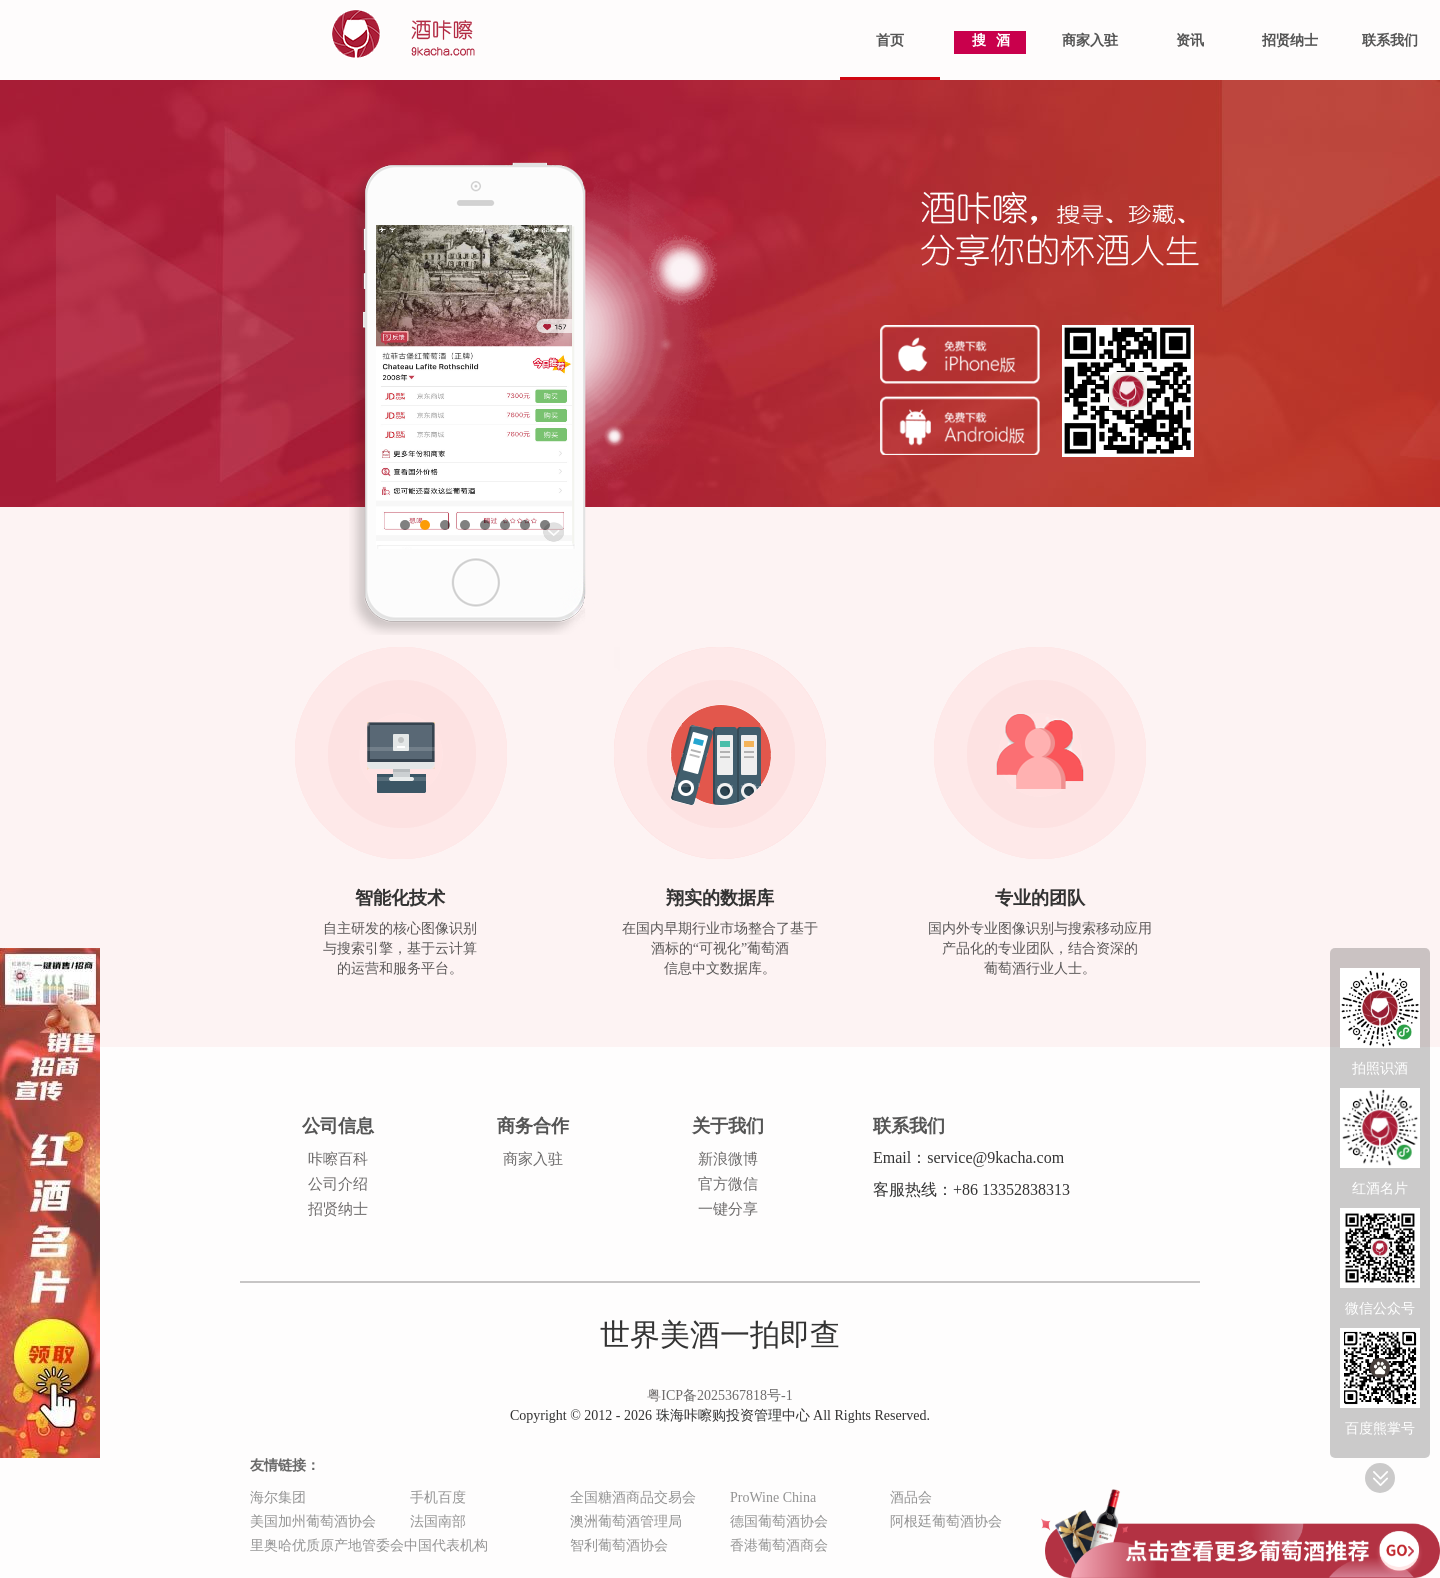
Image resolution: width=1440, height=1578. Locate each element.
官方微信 (728, 1184)
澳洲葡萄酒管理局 (626, 1521)
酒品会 (911, 1497)
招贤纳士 (1290, 40)
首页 (890, 40)
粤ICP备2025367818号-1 (719, 1395)
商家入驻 (1090, 40)
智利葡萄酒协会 (619, 1545)
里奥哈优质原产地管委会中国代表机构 (369, 1545)
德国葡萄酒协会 (779, 1521)
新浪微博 (728, 1159)
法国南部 (438, 1521)
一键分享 (728, 1209)
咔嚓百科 (338, 1159)
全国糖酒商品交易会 (633, 1497)
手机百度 (438, 1497)
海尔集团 (278, 1497)
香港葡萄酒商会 (779, 1545)
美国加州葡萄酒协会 (313, 1521)
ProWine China (773, 1497)
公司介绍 (338, 1184)
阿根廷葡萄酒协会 (946, 1521)
